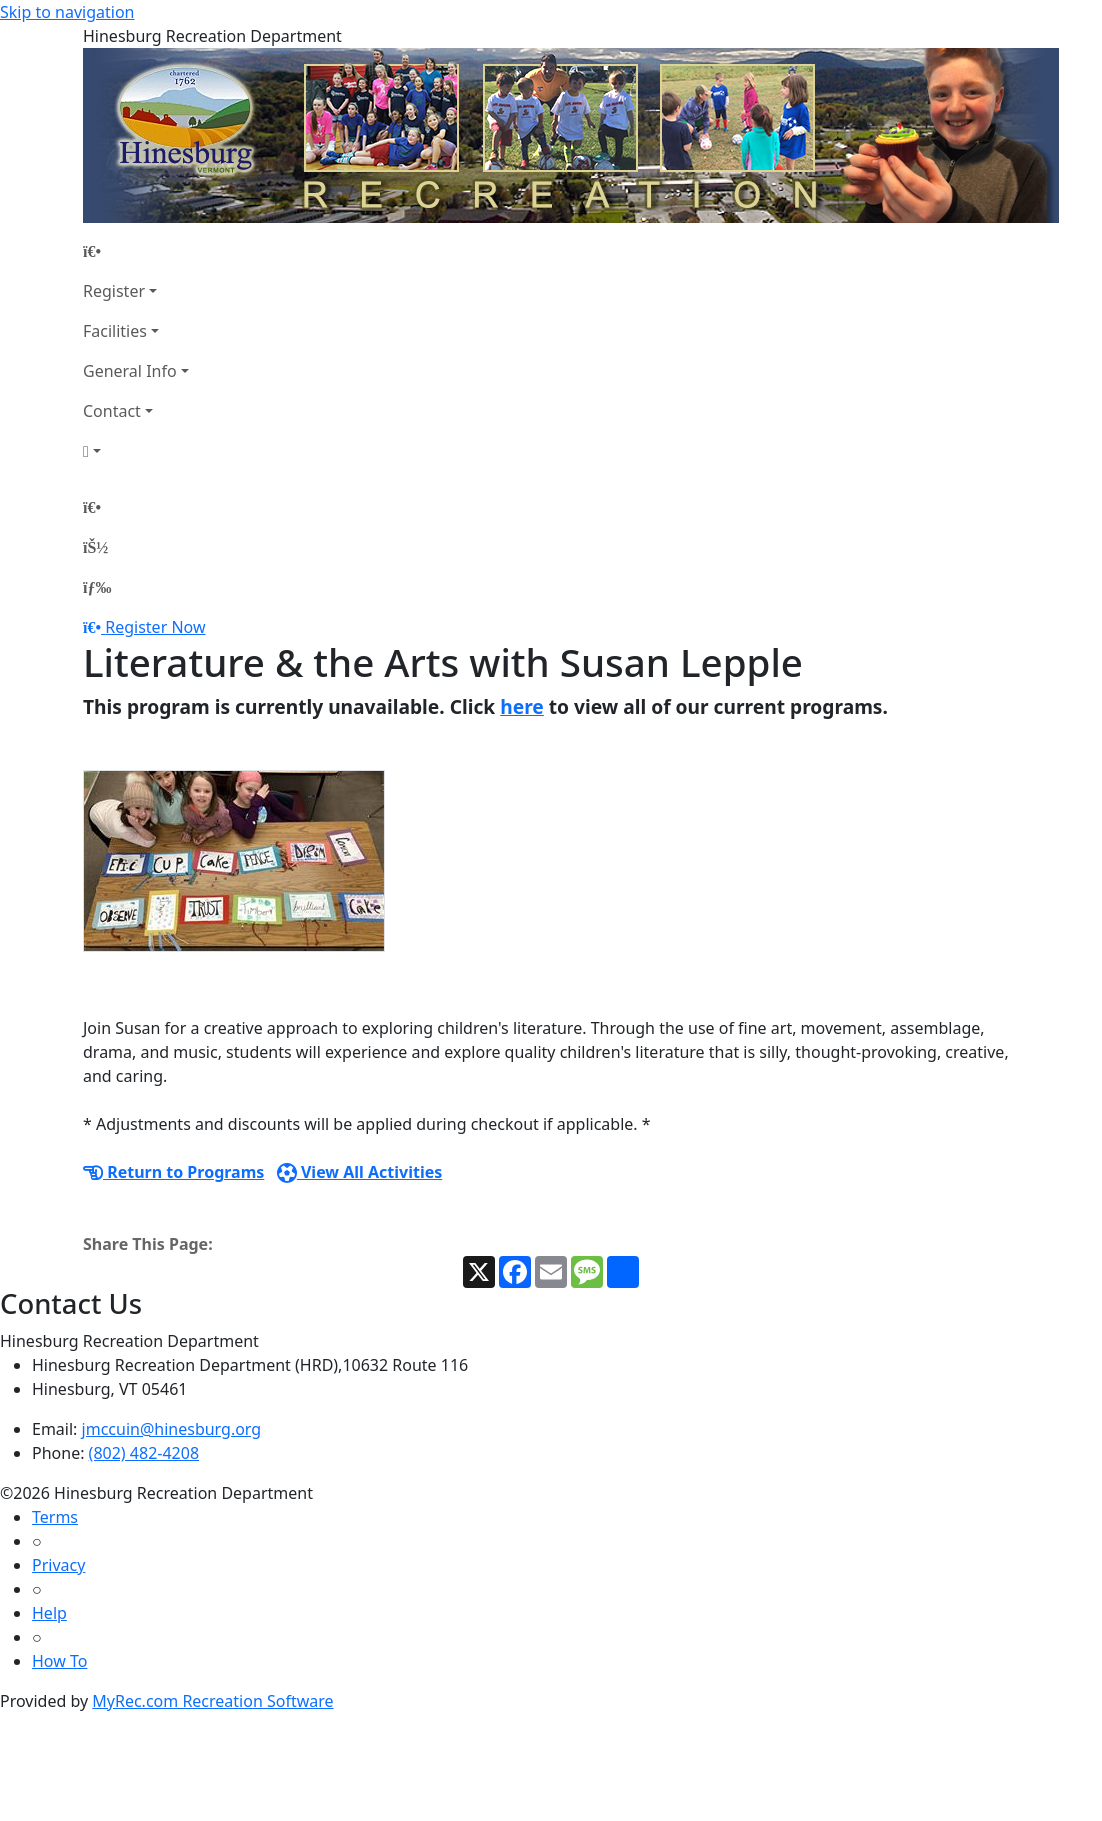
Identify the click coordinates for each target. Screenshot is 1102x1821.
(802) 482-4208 (144, 1453)
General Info (130, 371)
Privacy (58, 1565)
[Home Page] (136, 251)
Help (49, 1613)
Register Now (155, 627)
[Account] (136, 451)
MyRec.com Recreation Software (212, 1701)
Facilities (115, 331)
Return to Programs (173, 1172)
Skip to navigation (67, 12)
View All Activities (360, 1172)
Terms (55, 1517)
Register (114, 291)
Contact (112, 411)
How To (59, 1661)
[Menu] (97, 587)
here (522, 706)
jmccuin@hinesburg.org (172, 1429)
